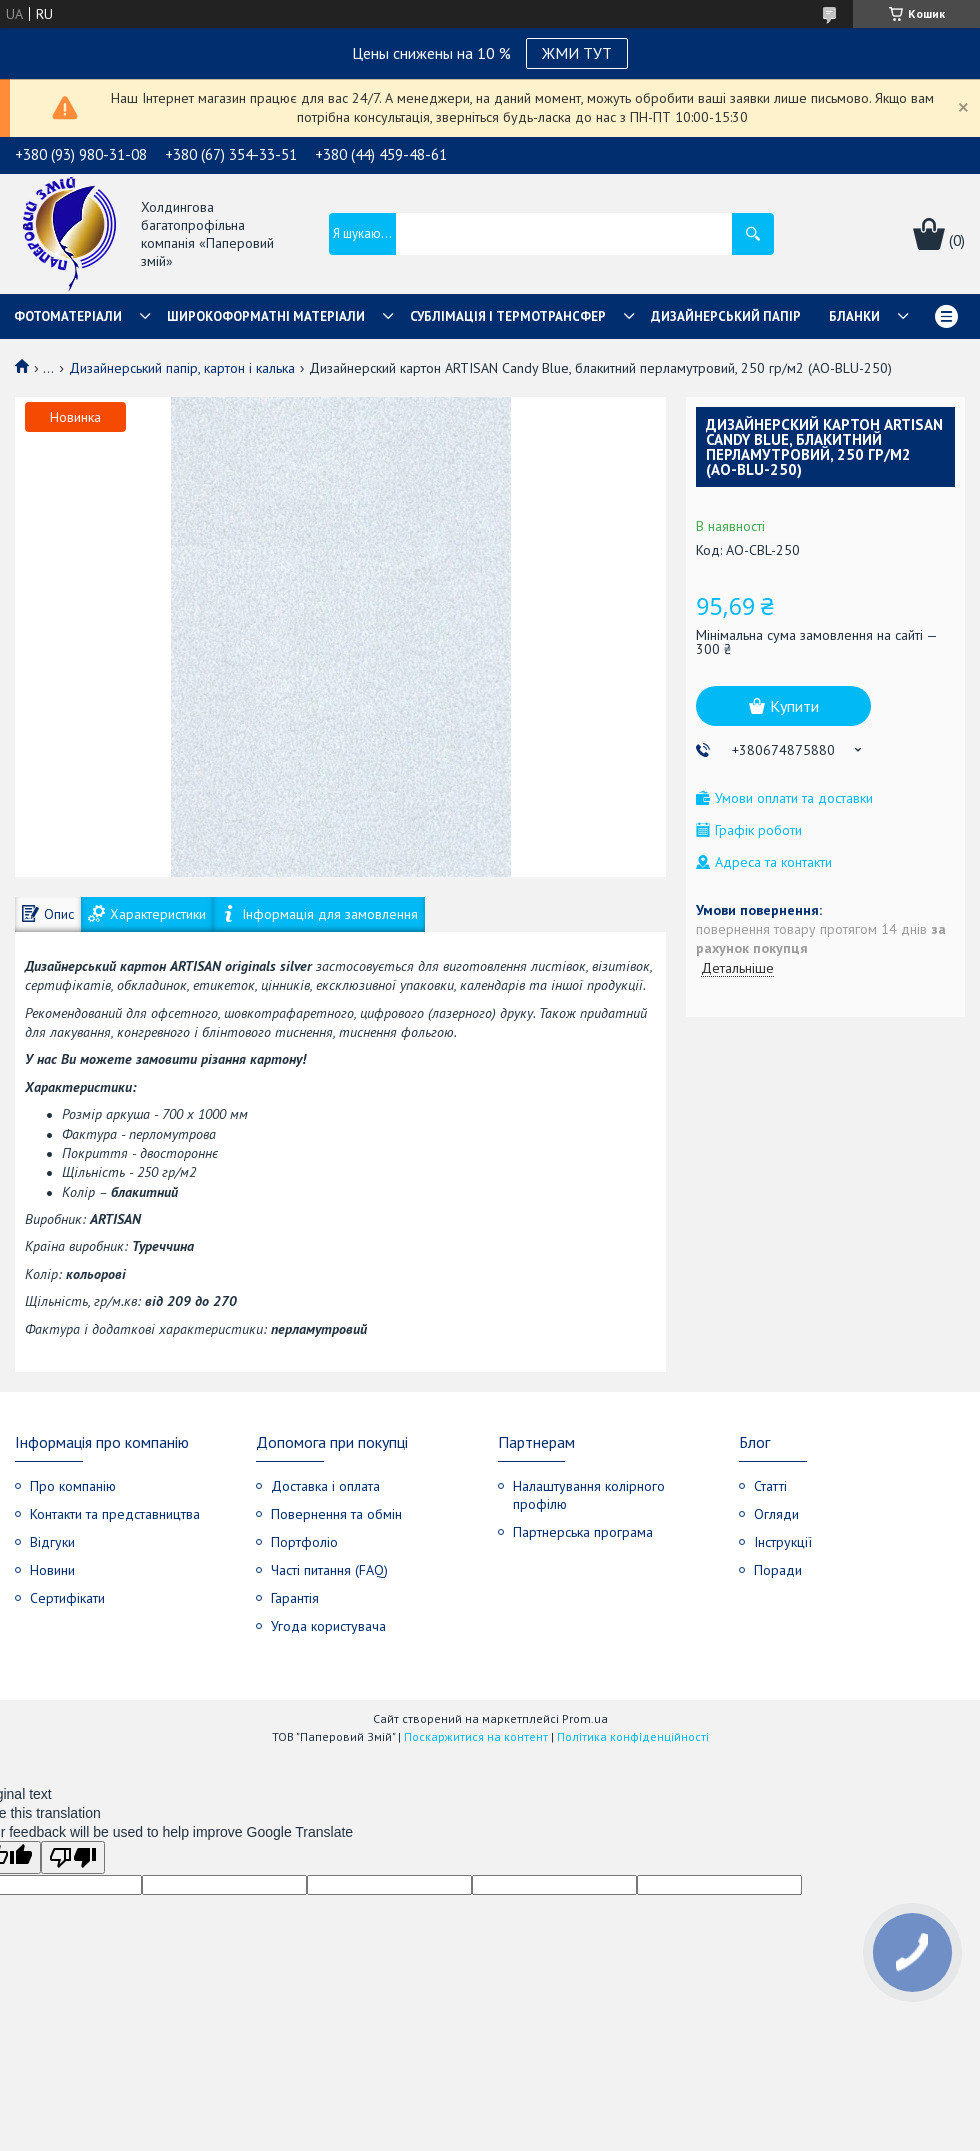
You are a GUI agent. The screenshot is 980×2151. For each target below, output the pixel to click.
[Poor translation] (73, 1857)
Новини (52, 1570)
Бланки (854, 316)
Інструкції (783, 1542)
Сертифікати (67, 1598)
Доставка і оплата (325, 1486)
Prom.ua (585, 1718)
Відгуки (52, 1542)
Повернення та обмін (336, 1514)
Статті (770, 1486)
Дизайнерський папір (726, 316)
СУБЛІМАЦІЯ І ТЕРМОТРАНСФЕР (508, 316)
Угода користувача (328, 1626)
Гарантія (295, 1598)
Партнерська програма (583, 1532)
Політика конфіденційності (633, 1736)
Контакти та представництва (115, 1514)
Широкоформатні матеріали (266, 316)
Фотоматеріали (68, 316)
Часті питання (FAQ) (329, 1570)
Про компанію (73, 1486)
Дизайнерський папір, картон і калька (182, 368)
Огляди (776, 1514)
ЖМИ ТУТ (577, 53)
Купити (794, 706)
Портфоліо (304, 1542)
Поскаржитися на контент (476, 1736)
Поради (778, 1570)
